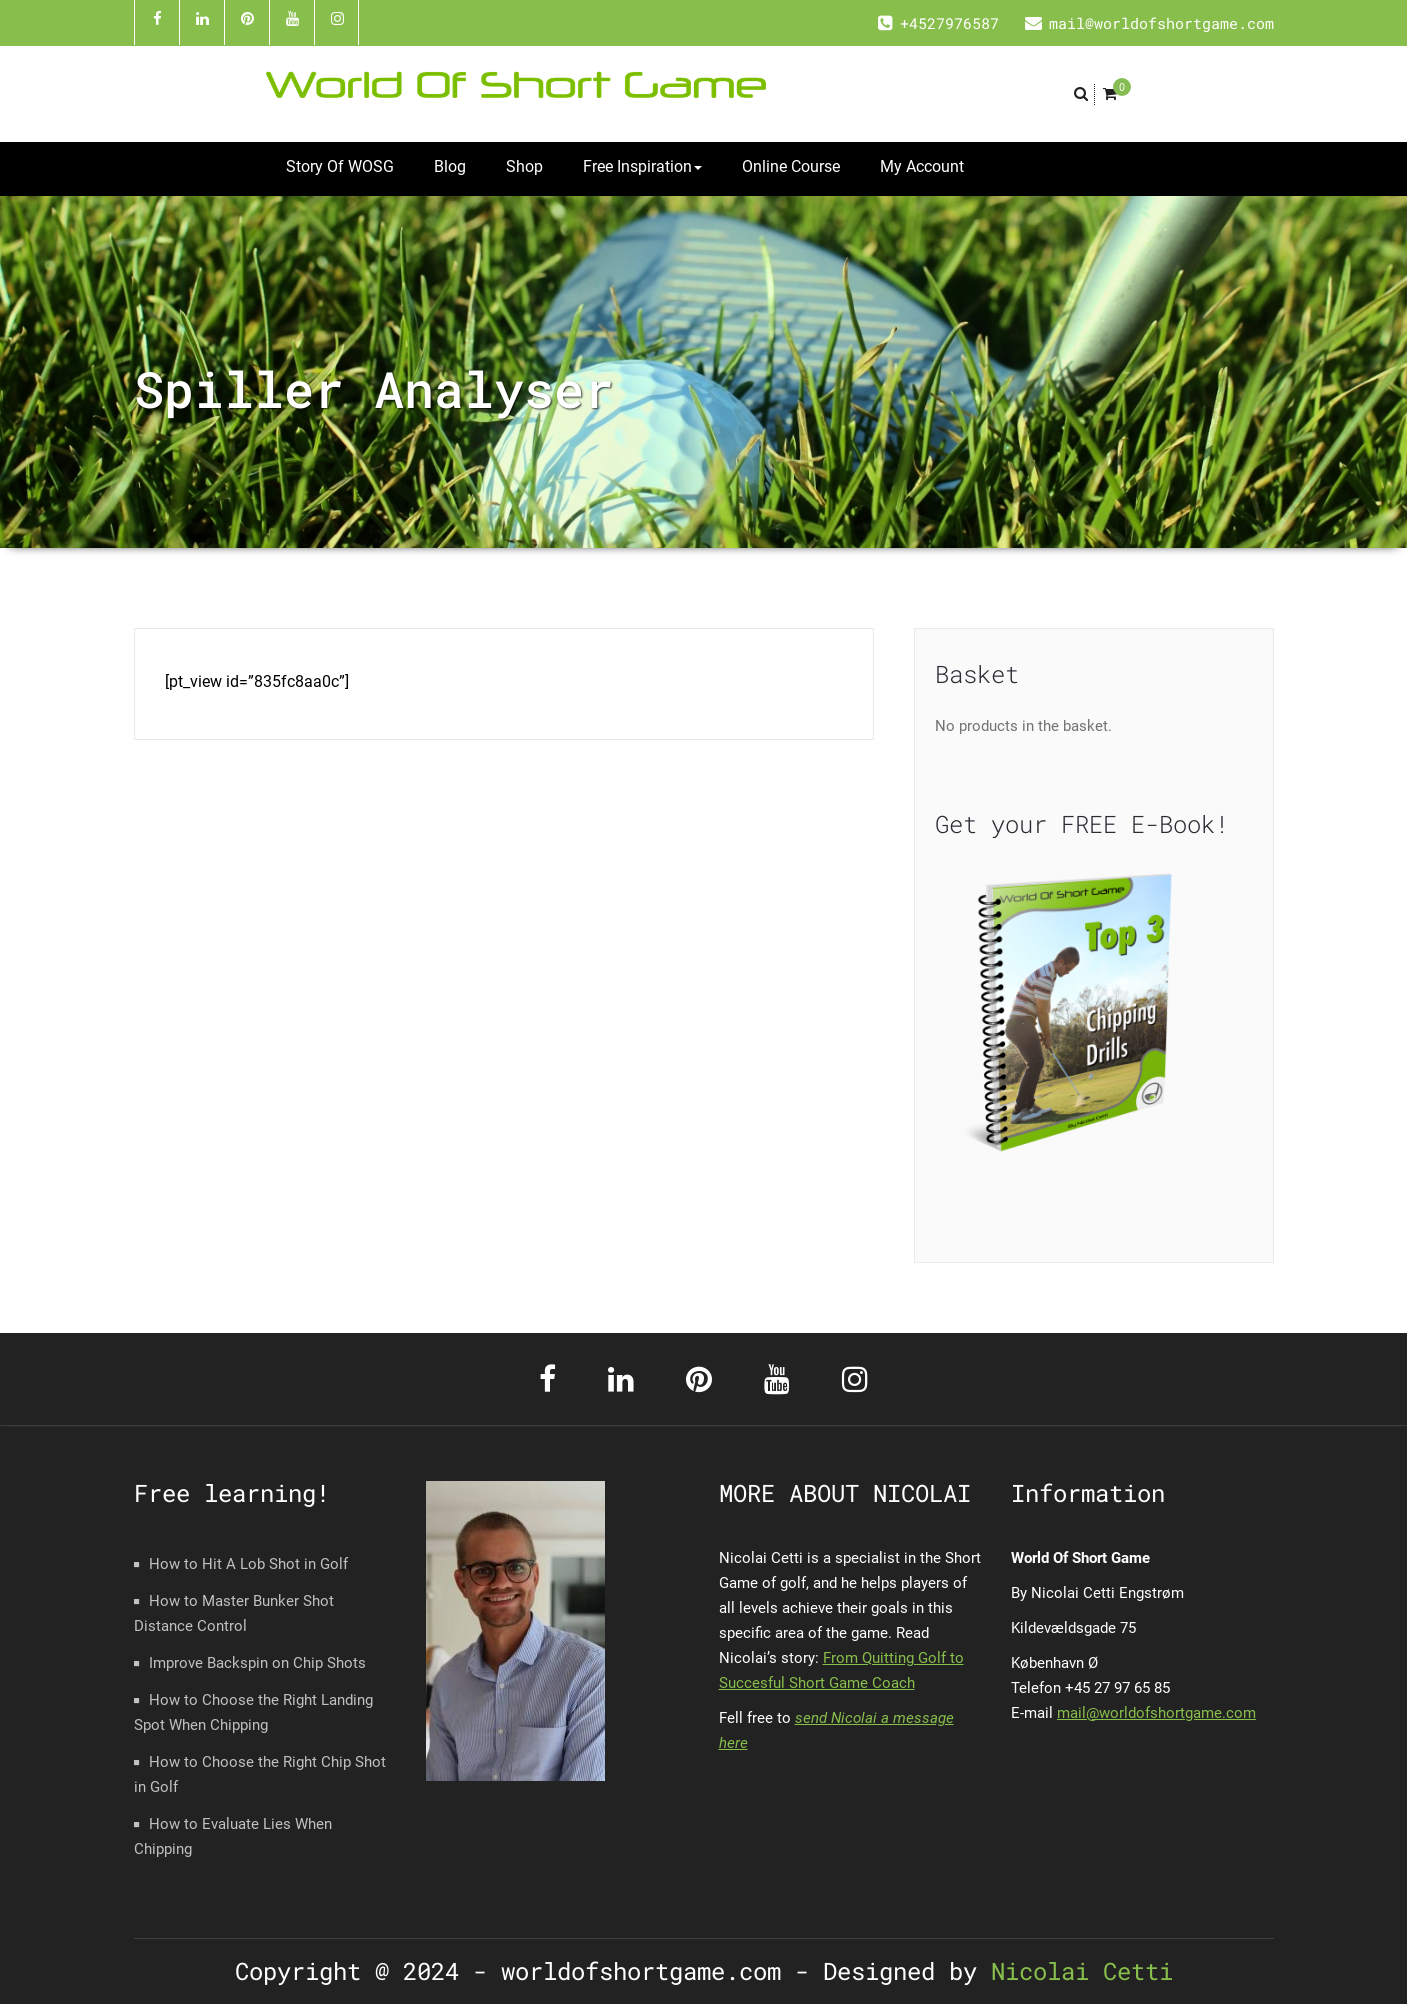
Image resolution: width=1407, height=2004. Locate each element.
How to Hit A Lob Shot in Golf (248, 1564)
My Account (922, 166)
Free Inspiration (642, 166)
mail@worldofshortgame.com (1156, 1713)
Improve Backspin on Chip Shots (257, 1663)
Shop (524, 166)
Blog (450, 166)
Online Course (791, 166)
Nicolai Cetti (1075, 1971)
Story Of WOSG (340, 166)
